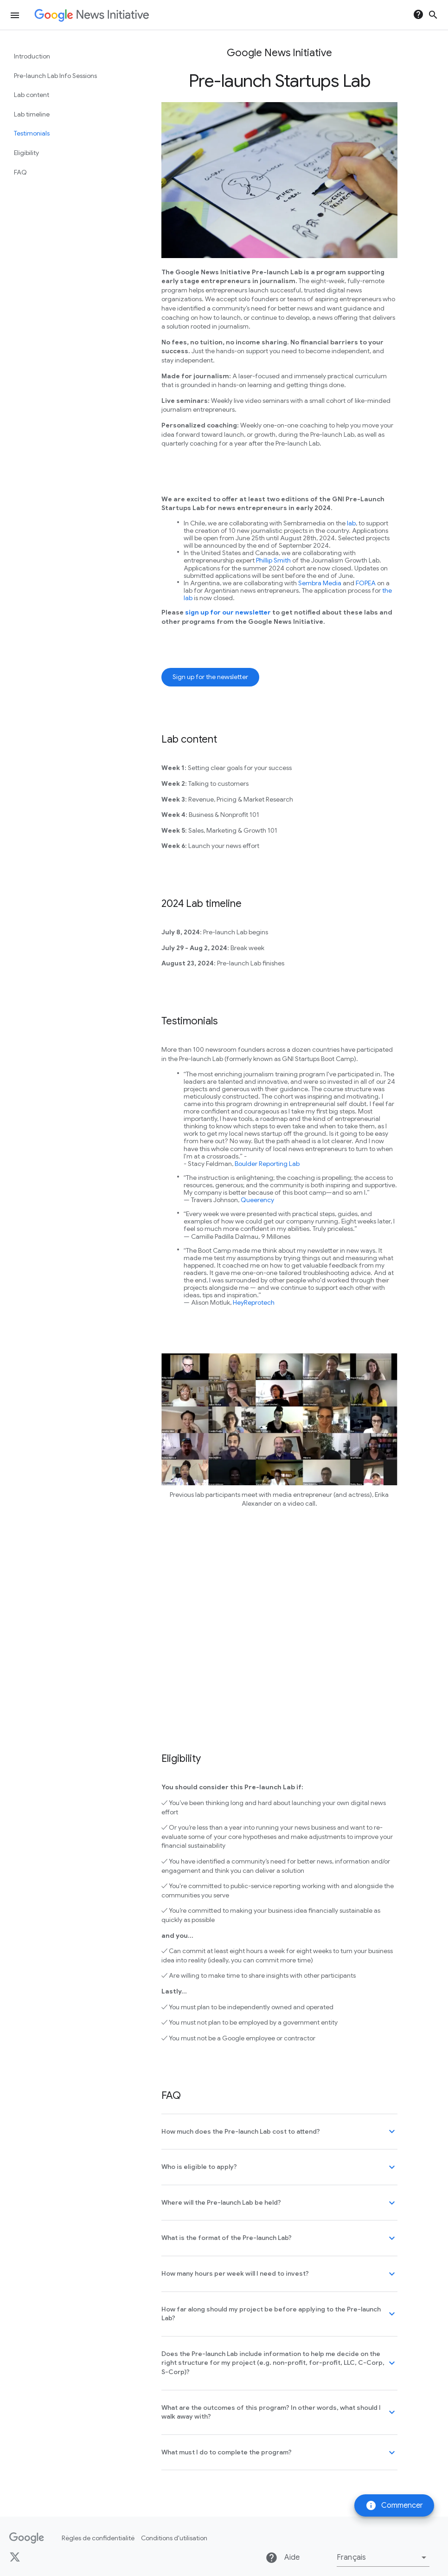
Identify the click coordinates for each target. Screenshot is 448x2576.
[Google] (26, 2538)
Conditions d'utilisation (174, 2538)
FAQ (20, 172)
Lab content (31, 95)
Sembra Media (319, 583)
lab (351, 523)
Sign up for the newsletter (210, 677)
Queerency (257, 1200)
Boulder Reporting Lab (267, 1163)
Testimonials (32, 133)
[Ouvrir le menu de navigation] (15, 15)
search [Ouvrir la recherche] (433, 14)
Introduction (32, 56)
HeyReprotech (254, 1302)
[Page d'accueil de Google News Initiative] (91, 15)
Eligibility (26, 153)
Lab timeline (32, 114)
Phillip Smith (273, 560)
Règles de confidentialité (98, 2538)
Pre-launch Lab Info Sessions (55, 75)
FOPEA (366, 583)
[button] (383, 2557)
